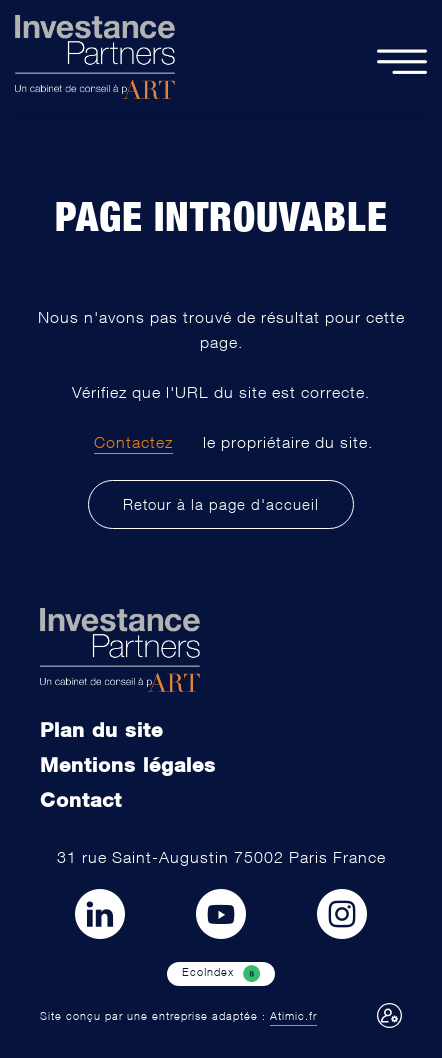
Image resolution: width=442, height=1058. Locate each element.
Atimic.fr (293, 1016)
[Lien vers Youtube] (221, 914)
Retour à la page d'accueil (221, 504)
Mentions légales (128, 764)
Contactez (133, 442)
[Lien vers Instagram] (342, 914)
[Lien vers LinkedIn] (100, 914)
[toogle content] (402, 57)
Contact (81, 799)
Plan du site (101, 729)
